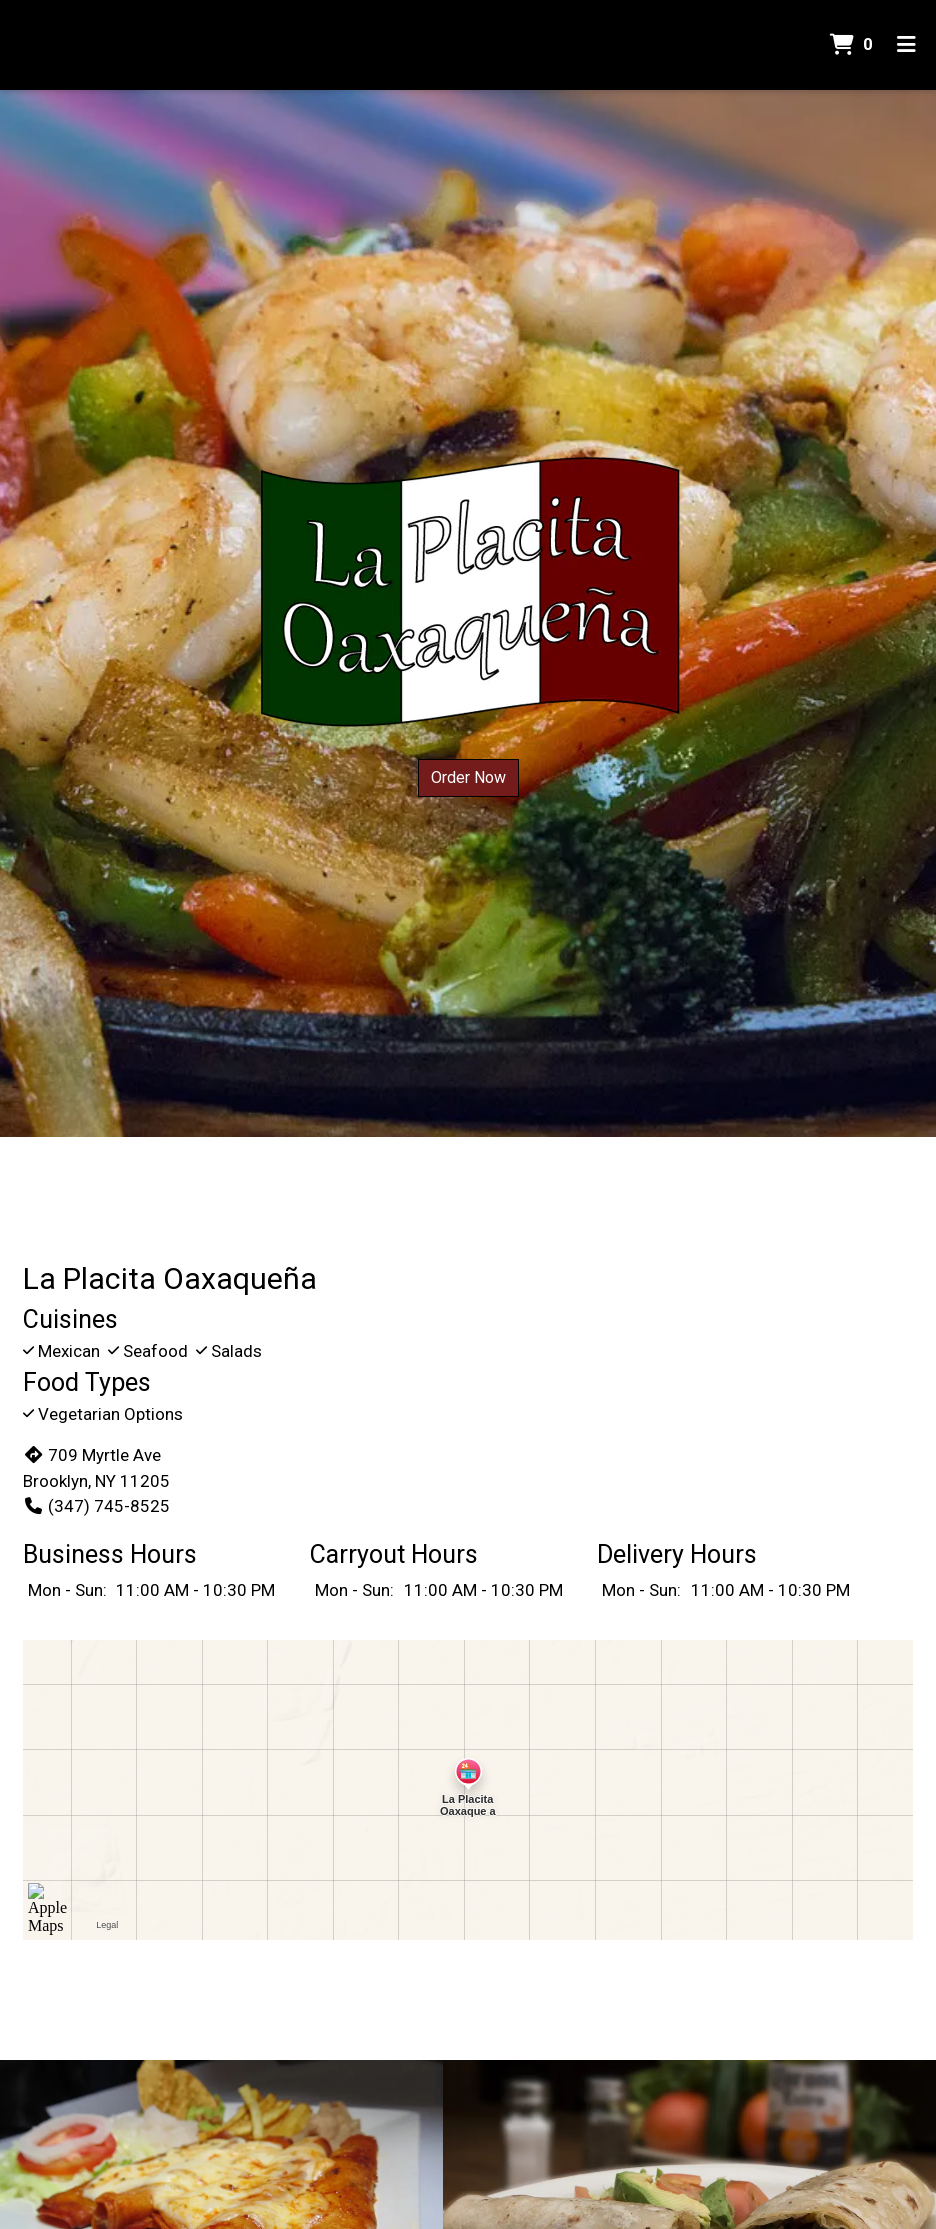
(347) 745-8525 (96, 1506)
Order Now (468, 777)
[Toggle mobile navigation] (906, 45)
